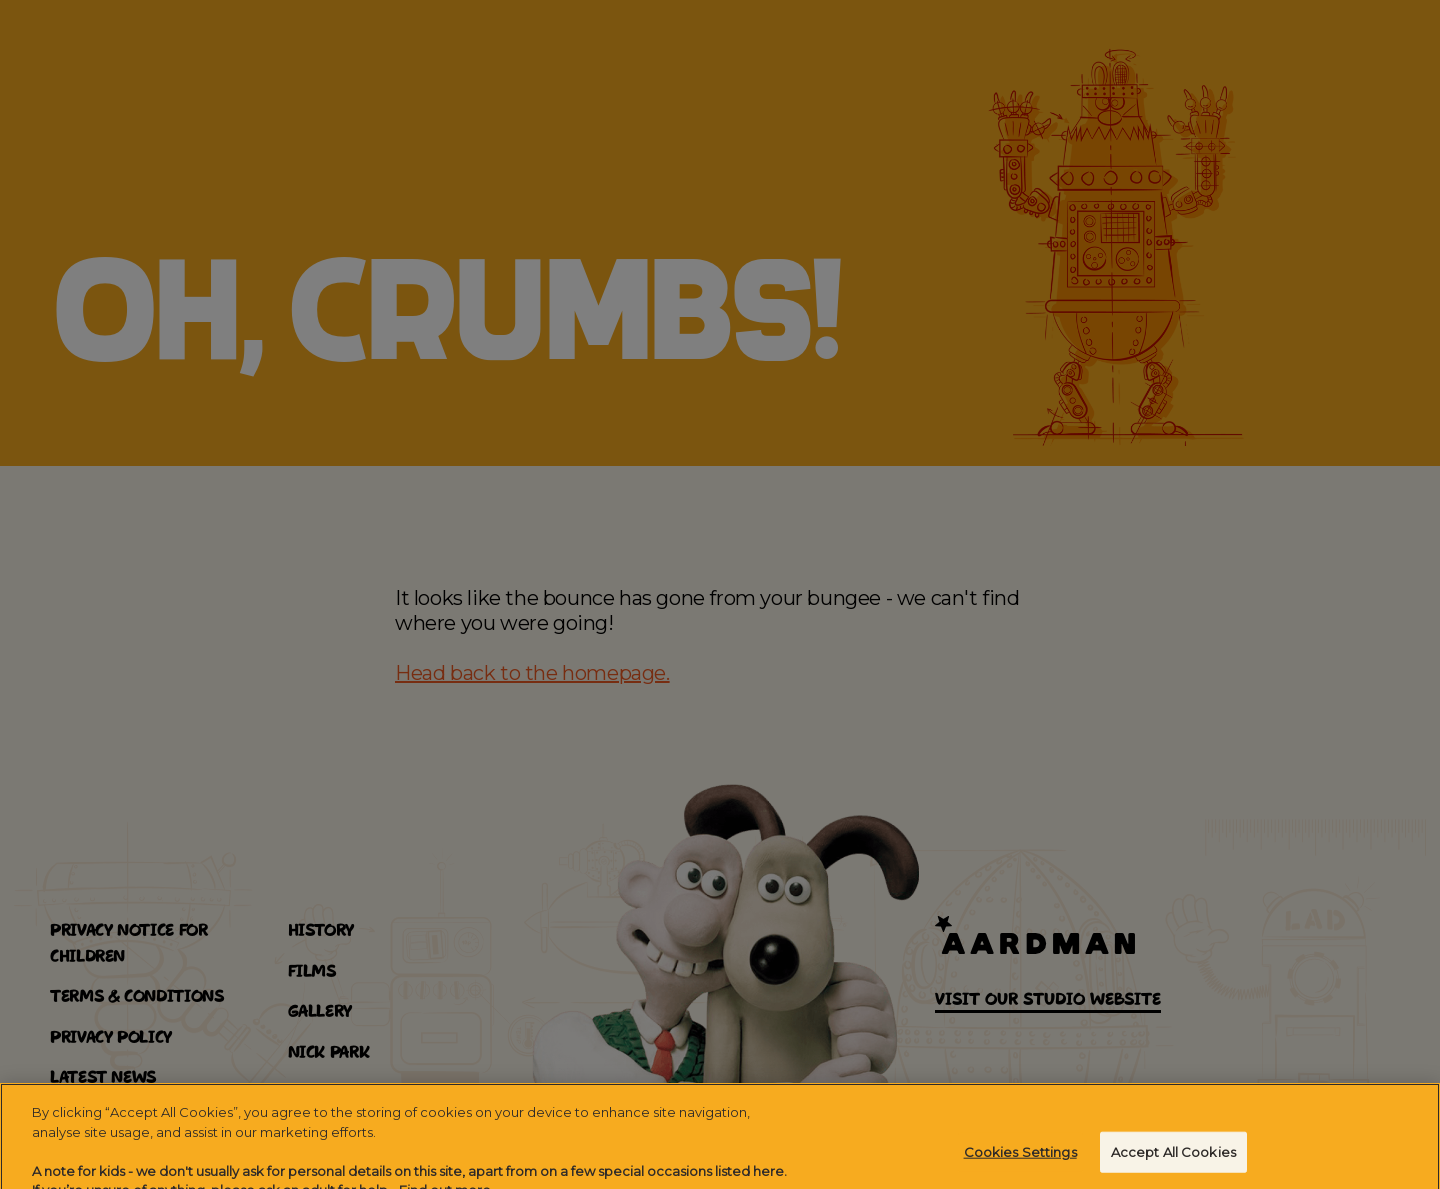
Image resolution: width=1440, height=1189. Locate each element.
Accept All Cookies (1173, 1159)
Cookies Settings (1020, 1159)
